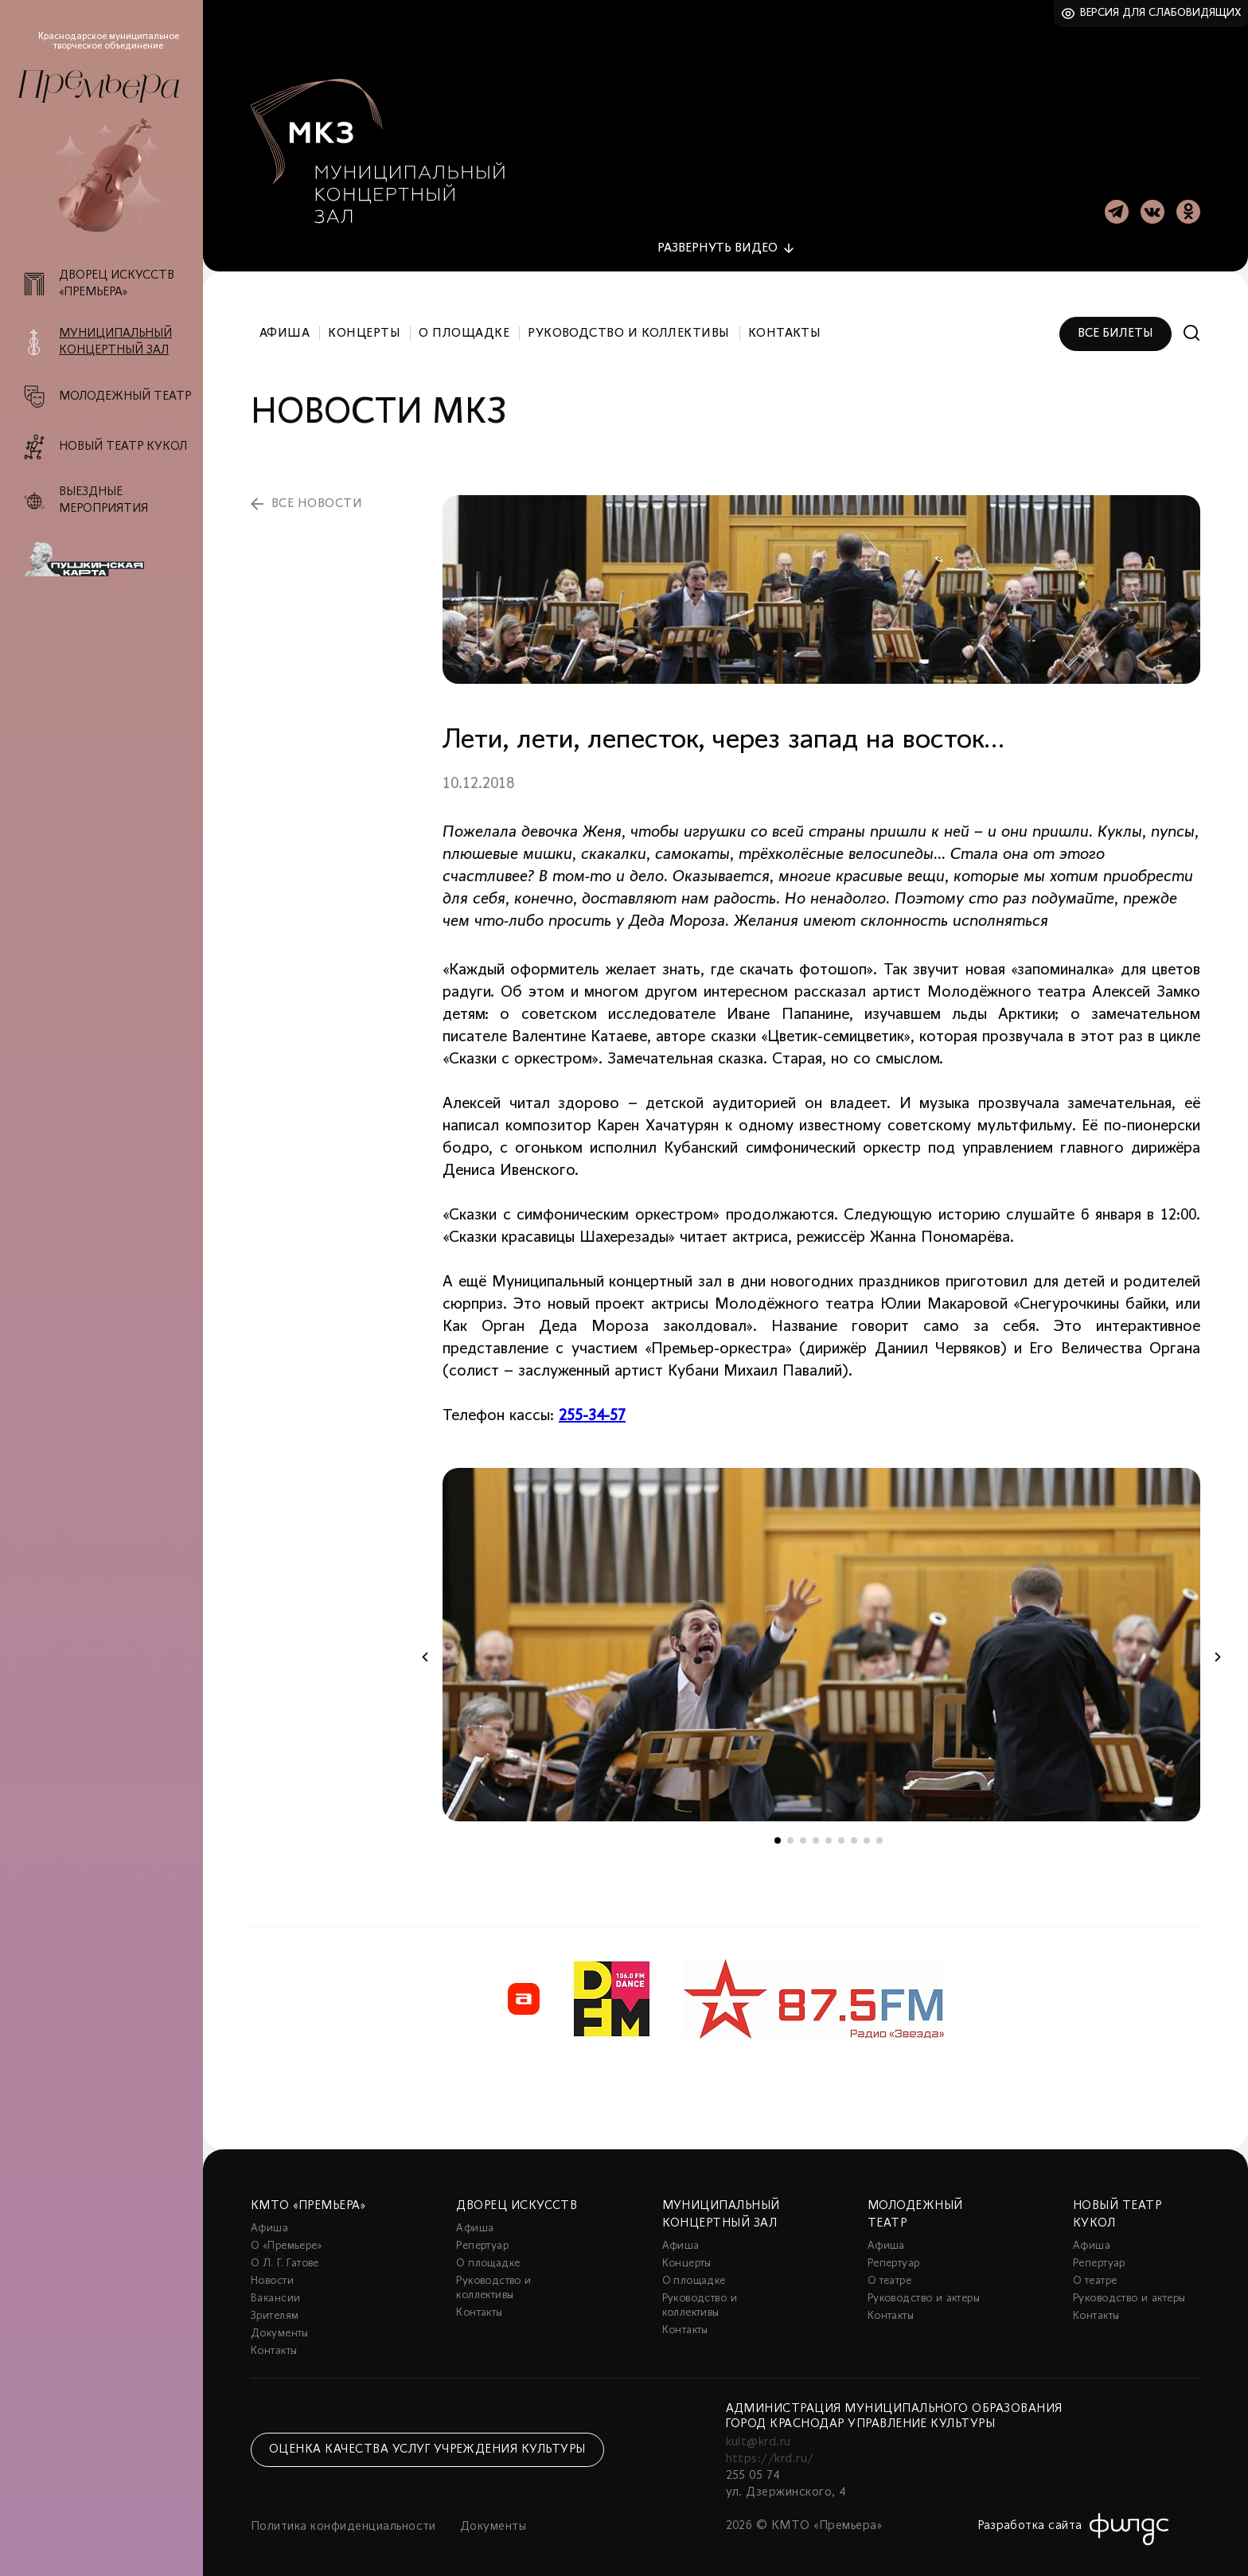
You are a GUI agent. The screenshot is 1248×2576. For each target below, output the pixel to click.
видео (717, 239)
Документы (280, 2325)
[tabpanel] (821, 1636)
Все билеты (1115, 324)
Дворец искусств (516, 2197)
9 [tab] (879, 1832)
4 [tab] (816, 1832)
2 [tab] (790, 1832)
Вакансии (275, 2290)
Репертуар (482, 2237)
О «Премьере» (286, 2237)
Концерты (364, 324)
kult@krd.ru (758, 2433)
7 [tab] (854, 1832)
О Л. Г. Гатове (285, 2255)
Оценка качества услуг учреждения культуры (427, 2440)
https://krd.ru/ (770, 2450)
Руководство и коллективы (629, 324)
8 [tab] (867, 1832)
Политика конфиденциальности (343, 2518)
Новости (272, 2272)
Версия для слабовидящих (1161, 13)
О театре (889, 2272)
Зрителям (274, 2307)
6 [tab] (841, 1832)
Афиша (284, 324)
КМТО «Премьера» (308, 2197)
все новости (316, 495)
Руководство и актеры (924, 2290)
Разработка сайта (1029, 2517)
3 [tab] (803, 1832)
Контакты (784, 324)
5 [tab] (828, 1832)
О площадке (464, 324)
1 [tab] (777, 1832)
